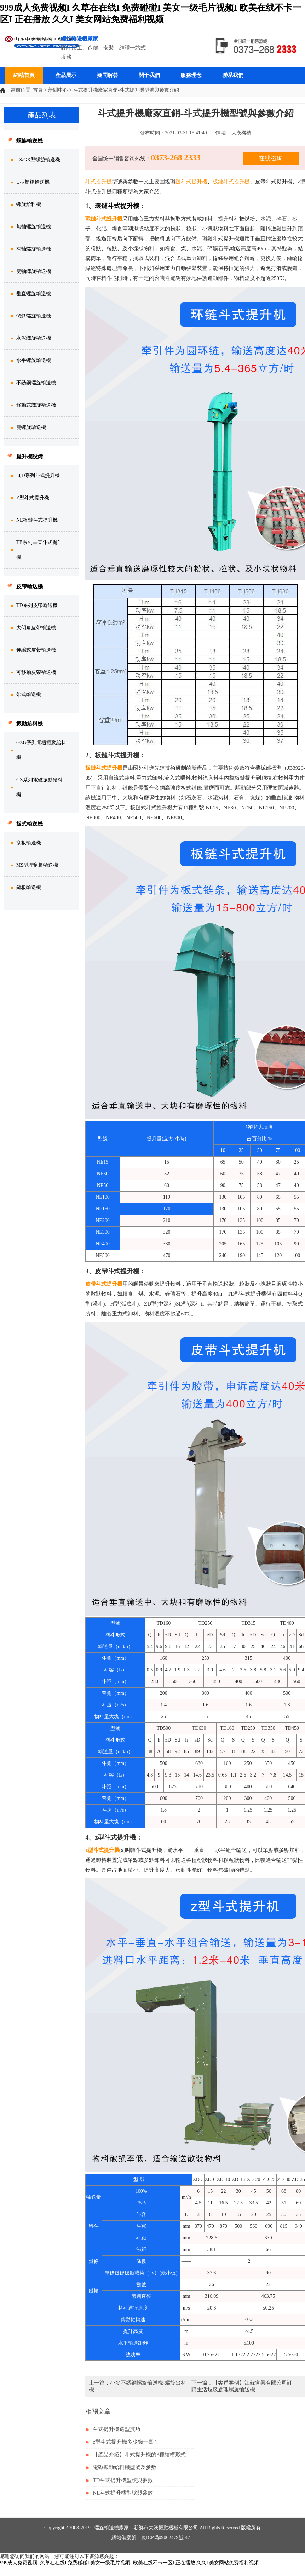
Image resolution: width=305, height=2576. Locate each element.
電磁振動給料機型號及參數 (124, 2467)
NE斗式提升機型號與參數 (123, 2493)
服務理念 (191, 75)
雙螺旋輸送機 (31, 427)
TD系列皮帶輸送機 (37, 605)
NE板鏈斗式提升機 (37, 520)
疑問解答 (107, 75)
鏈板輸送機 (28, 887)
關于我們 (149, 75)
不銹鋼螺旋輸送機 (36, 382)
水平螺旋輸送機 (33, 360)
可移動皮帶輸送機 (36, 672)
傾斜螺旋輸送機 (33, 316)
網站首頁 (24, 75)
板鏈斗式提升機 (103, 768)
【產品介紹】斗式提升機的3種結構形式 (139, 2454)
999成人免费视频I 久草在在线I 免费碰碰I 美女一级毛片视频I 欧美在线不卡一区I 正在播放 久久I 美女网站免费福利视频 (129, 2562)
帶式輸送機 (28, 694)
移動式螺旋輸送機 (36, 405)
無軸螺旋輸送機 (33, 226)
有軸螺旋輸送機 (33, 249)
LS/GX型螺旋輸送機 (38, 159)
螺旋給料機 (28, 204)
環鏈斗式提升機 (103, 219)
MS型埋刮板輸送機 (37, 865)
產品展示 (65, 75)
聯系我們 (232, 75)
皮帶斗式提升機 (103, 1284)
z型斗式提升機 (102, 1850)
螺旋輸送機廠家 (111, 2527)
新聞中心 (58, 90)
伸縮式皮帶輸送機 (36, 650)
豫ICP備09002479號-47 (165, 2537)
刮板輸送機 (28, 842)
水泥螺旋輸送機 (33, 338)
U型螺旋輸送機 (33, 182)
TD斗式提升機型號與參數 (123, 2480)
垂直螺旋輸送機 (33, 293)
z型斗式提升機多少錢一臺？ (126, 2442)
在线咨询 (271, 158)
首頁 (38, 90)
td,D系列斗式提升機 (38, 475)
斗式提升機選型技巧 (116, 2429)
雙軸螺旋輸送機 (33, 271)
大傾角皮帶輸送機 (36, 627)
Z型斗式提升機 (32, 497)
